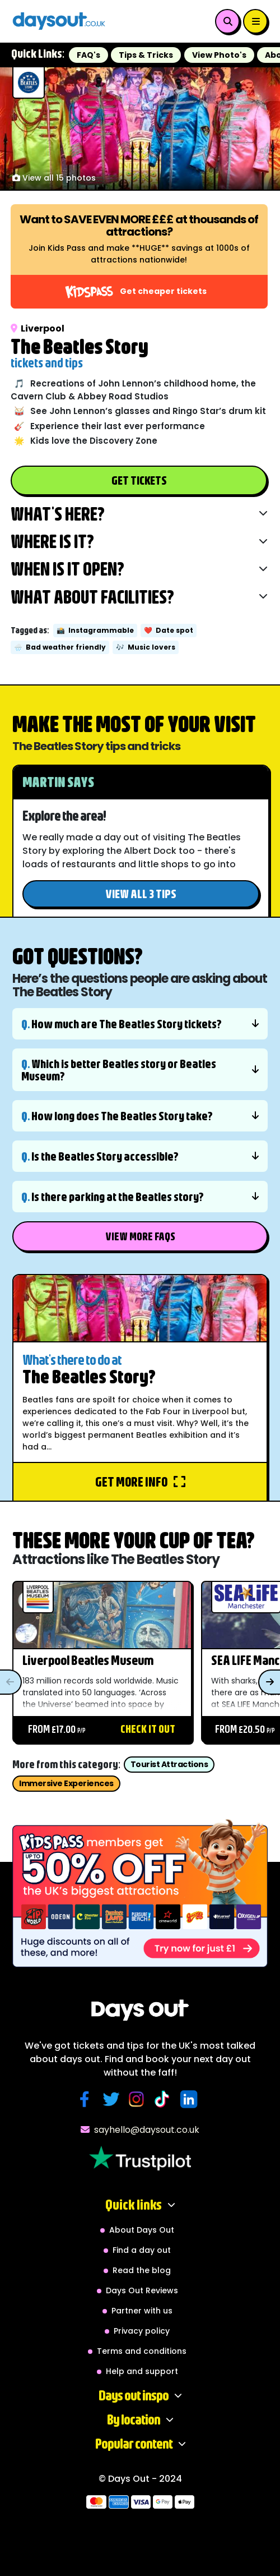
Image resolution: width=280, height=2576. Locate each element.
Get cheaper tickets (136, 291)
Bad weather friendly (60, 647)
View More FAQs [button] (140, 1236)
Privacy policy (142, 2330)
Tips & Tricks (146, 55)
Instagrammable (95, 630)
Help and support (142, 2371)
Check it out (147, 1728)
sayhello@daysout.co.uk (140, 2129)
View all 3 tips (140, 893)
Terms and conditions (141, 2351)
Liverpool (37, 328)
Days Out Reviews (142, 2290)
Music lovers (145, 647)
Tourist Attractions (169, 1764)
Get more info (140, 1481)
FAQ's (88, 55)
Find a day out (142, 2250)
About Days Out (141, 2229)
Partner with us (141, 2310)
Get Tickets (139, 480)
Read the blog (142, 2270)
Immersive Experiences (66, 1783)
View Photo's (219, 55)
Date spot (168, 630)
